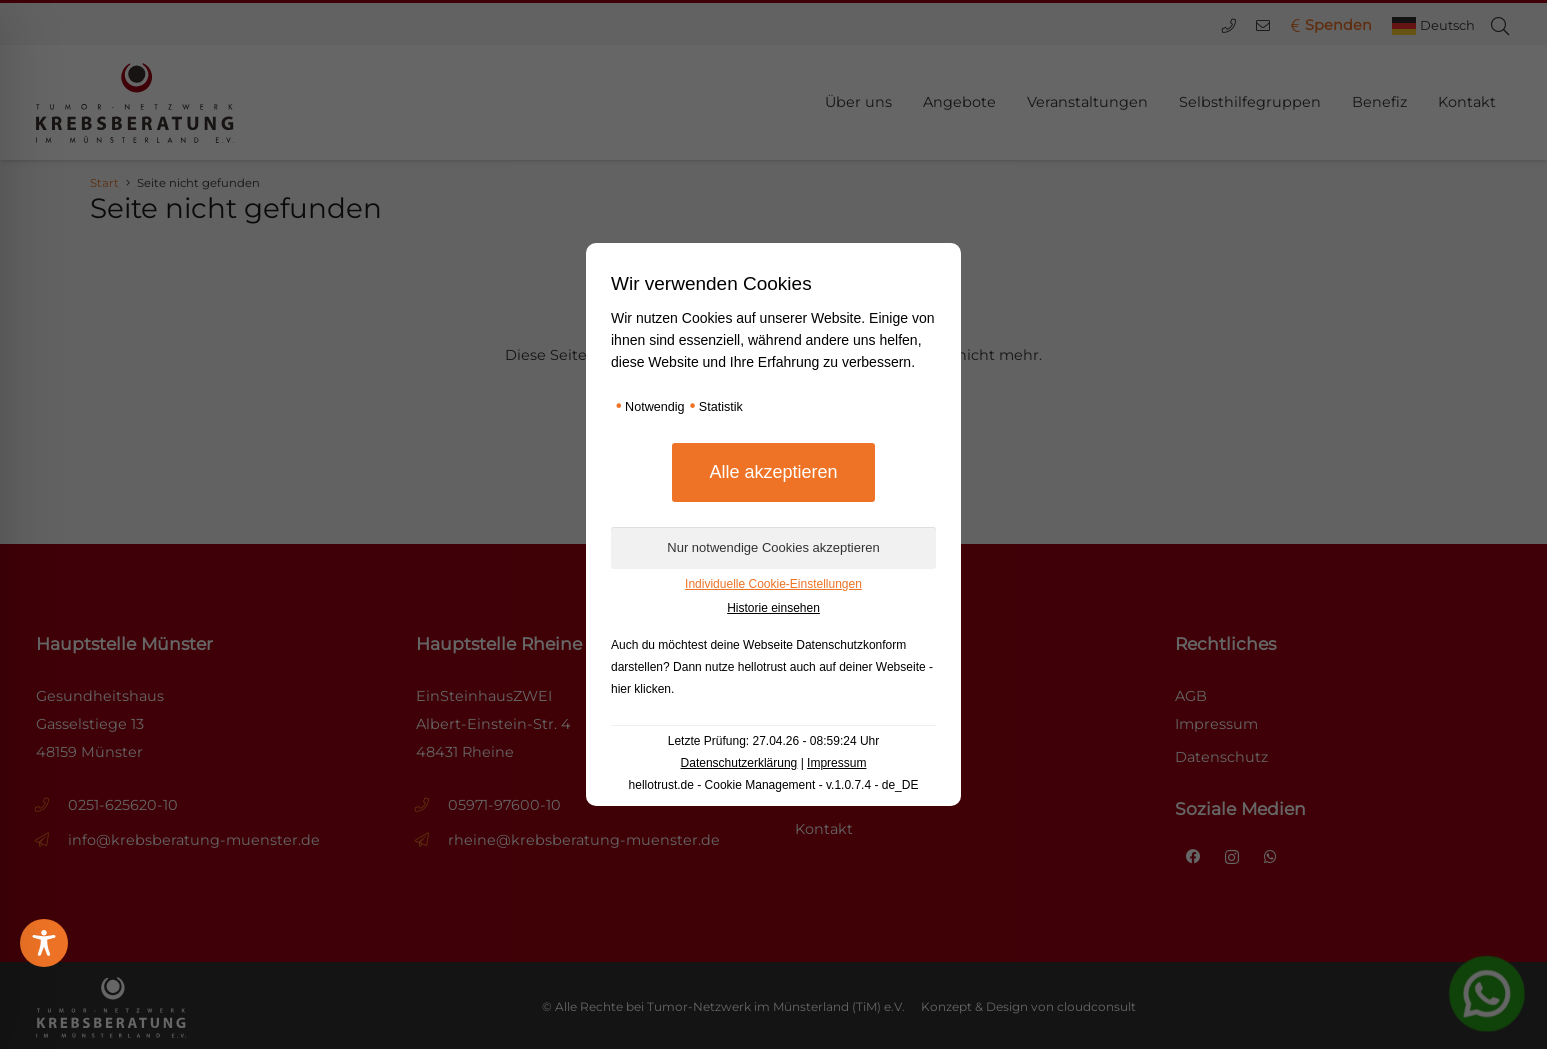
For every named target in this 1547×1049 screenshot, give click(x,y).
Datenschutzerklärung (739, 763)
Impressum (836, 763)
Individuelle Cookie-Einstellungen (773, 584)
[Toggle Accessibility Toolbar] (44, 943)
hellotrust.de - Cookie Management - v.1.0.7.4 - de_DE (774, 785)
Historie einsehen (773, 608)
